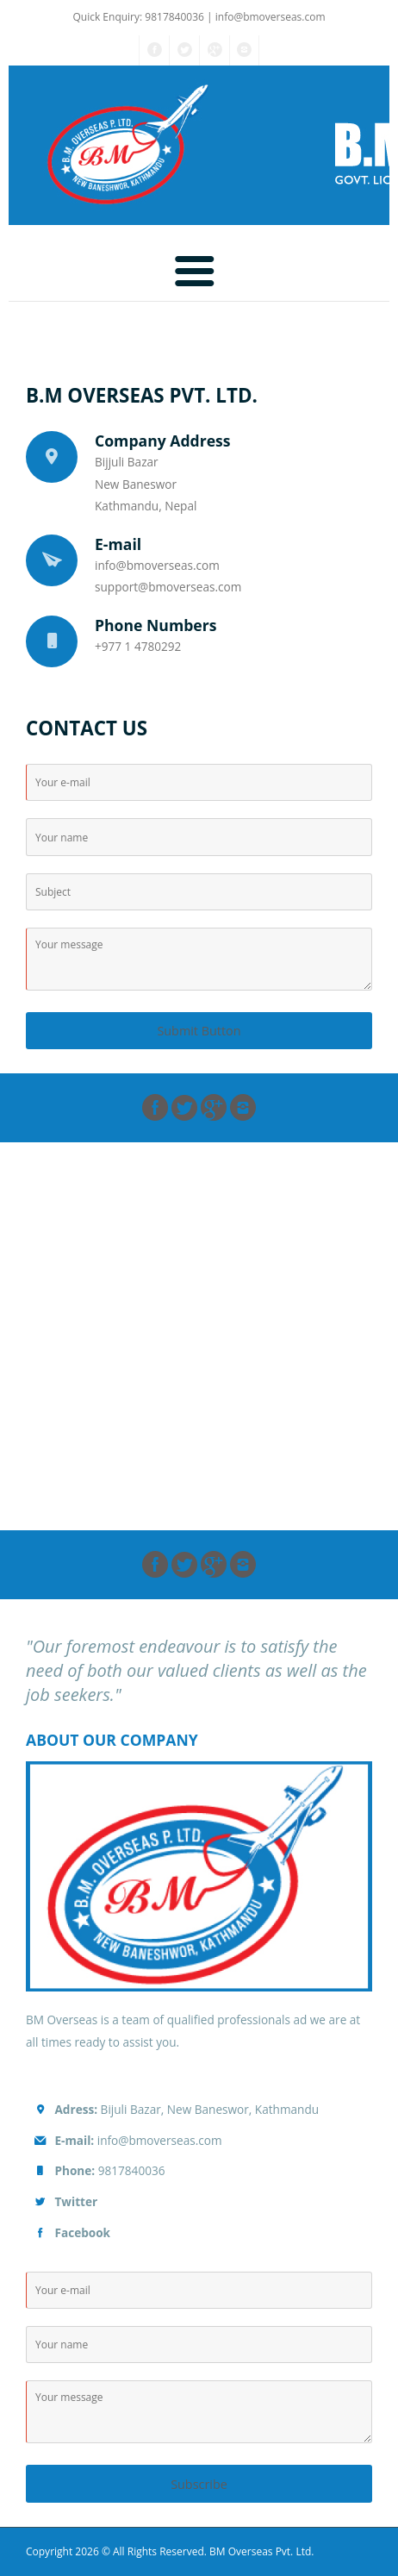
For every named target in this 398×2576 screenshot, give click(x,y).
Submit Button (198, 1030)
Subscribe (199, 2484)
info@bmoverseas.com (270, 16)
